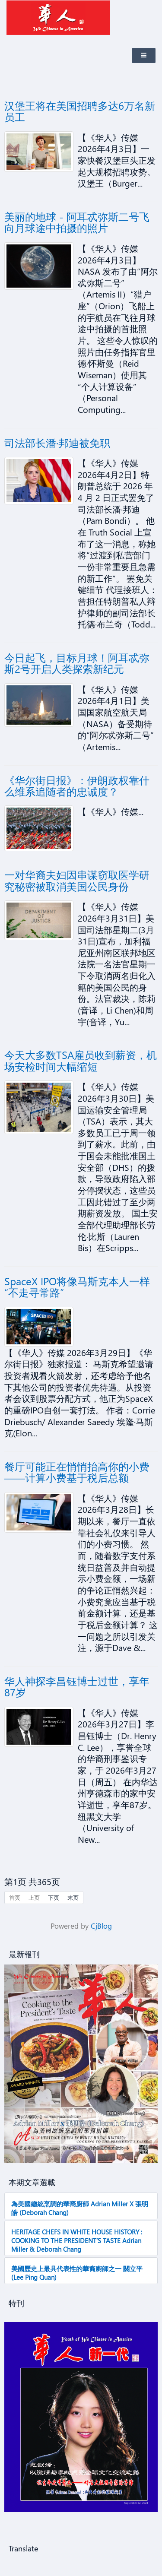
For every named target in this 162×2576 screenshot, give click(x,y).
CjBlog (101, 1926)
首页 (14, 1897)
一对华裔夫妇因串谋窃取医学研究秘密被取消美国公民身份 (76, 880)
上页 (34, 1897)
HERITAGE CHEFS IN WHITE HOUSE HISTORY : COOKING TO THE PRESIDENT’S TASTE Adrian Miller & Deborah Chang (76, 2240)
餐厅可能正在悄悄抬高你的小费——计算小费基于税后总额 (76, 1471)
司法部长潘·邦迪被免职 (57, 443)
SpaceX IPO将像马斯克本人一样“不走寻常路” (77, 1286)
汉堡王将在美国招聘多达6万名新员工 (79, 111)
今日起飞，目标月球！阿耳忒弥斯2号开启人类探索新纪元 (76, 662)
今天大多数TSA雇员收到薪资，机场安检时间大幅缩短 (80, 1060)
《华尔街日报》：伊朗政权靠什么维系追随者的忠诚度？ (76, 785)
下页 (53, 1897)
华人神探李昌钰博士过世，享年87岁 (76, 1686)
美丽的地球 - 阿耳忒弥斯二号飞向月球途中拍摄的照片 (76, 221)
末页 (73, 1897)
